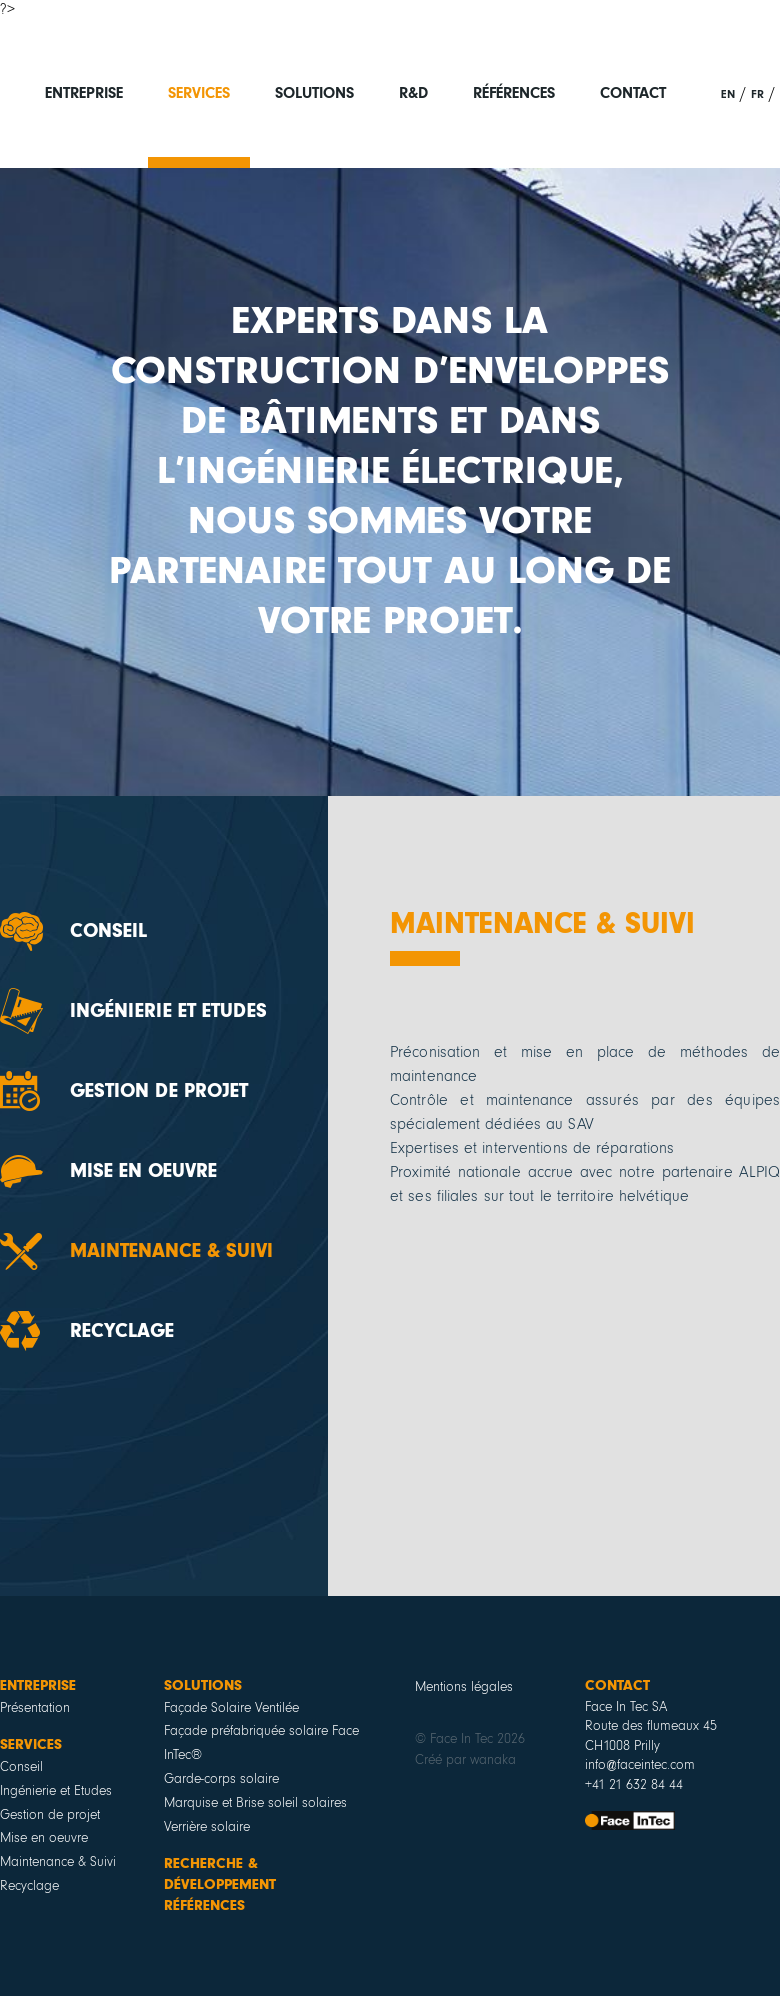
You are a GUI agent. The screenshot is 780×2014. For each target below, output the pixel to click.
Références (514, 93)
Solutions (314, 93)
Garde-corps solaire (221, 1779)
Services (199, 93)
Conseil (108, 931)
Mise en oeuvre (143, 1171)
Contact (633, 93)
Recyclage (122, 1331)
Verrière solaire (207, 1827)
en (728, 94)
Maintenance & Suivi (171, 1251)
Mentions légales (464, 1687)
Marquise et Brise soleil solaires (255, 1803)
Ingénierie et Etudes (168, 1011)
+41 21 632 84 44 (634, 1785)
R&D (413, 93)
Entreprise (84, 93)
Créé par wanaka (465, 1760)
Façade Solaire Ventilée (231, 1708)
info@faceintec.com (640, 1765)
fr (757, 94)
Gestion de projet (159, 1091)
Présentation (35, 1708)
